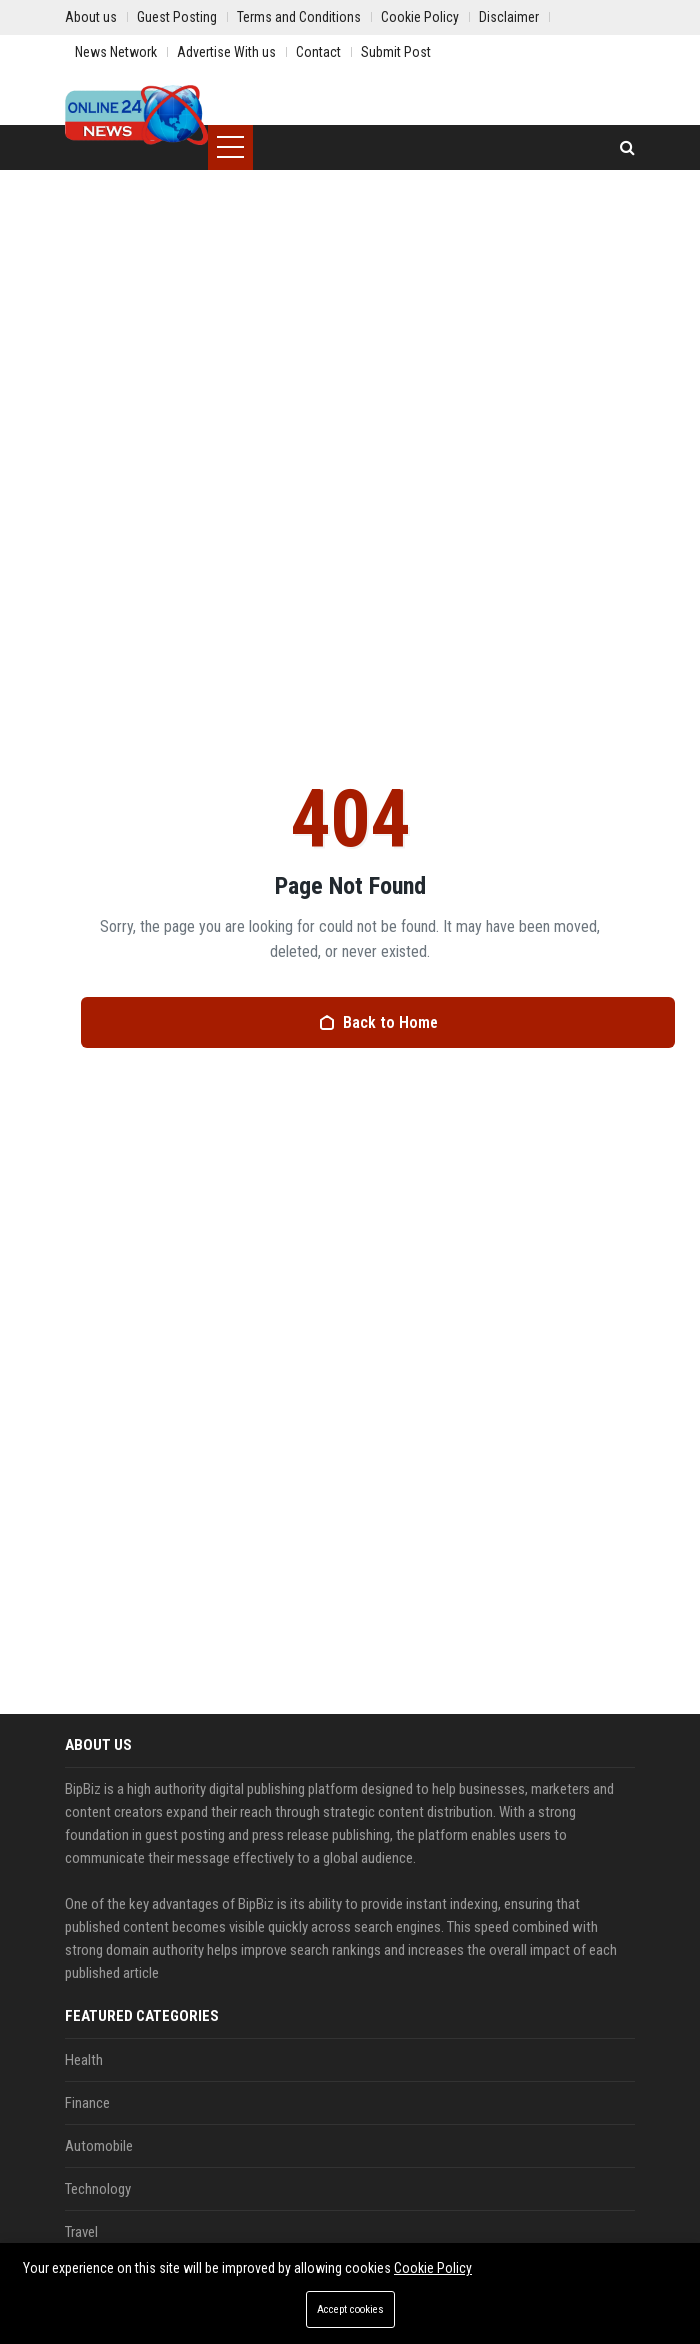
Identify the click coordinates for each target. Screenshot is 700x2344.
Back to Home (378, 1022)
